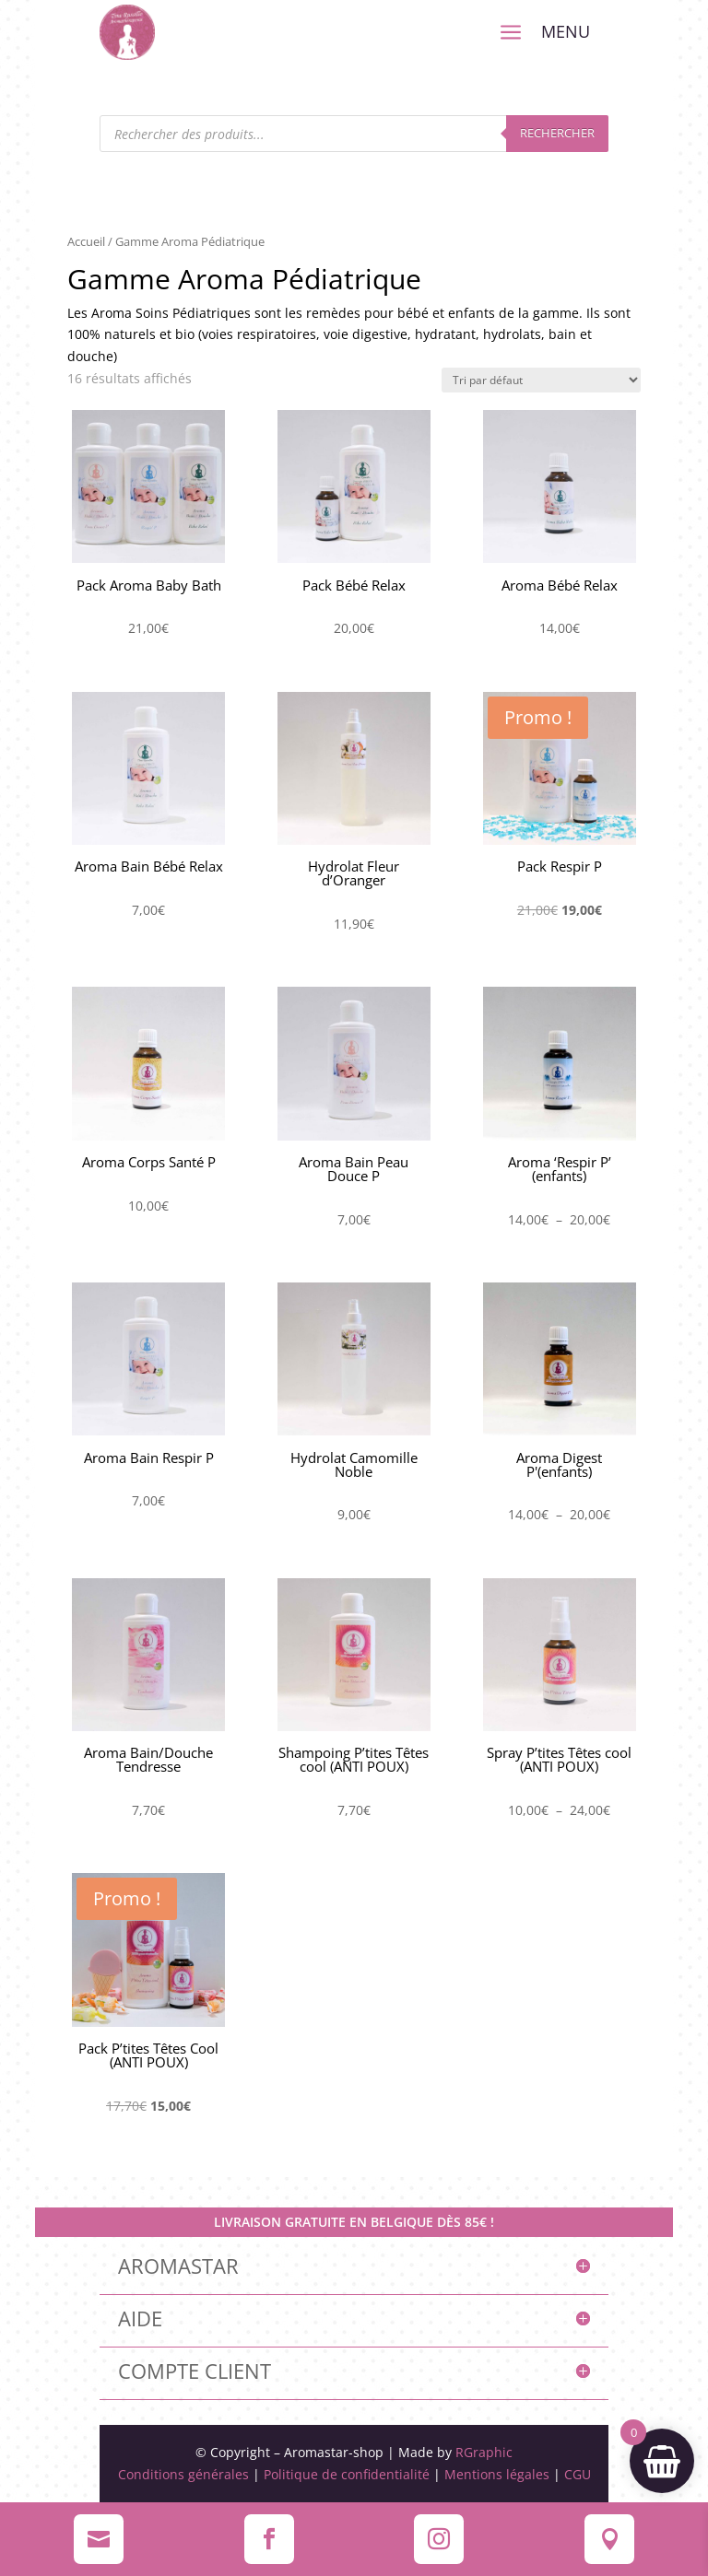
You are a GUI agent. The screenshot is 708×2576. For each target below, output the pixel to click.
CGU (575, 2474)
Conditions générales (183, 2474)
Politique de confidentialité (347, 2474)
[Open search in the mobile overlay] (354, 133)
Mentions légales (496, 2474)
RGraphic (484, 2452)
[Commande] (541, 380)
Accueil (86, 241)
